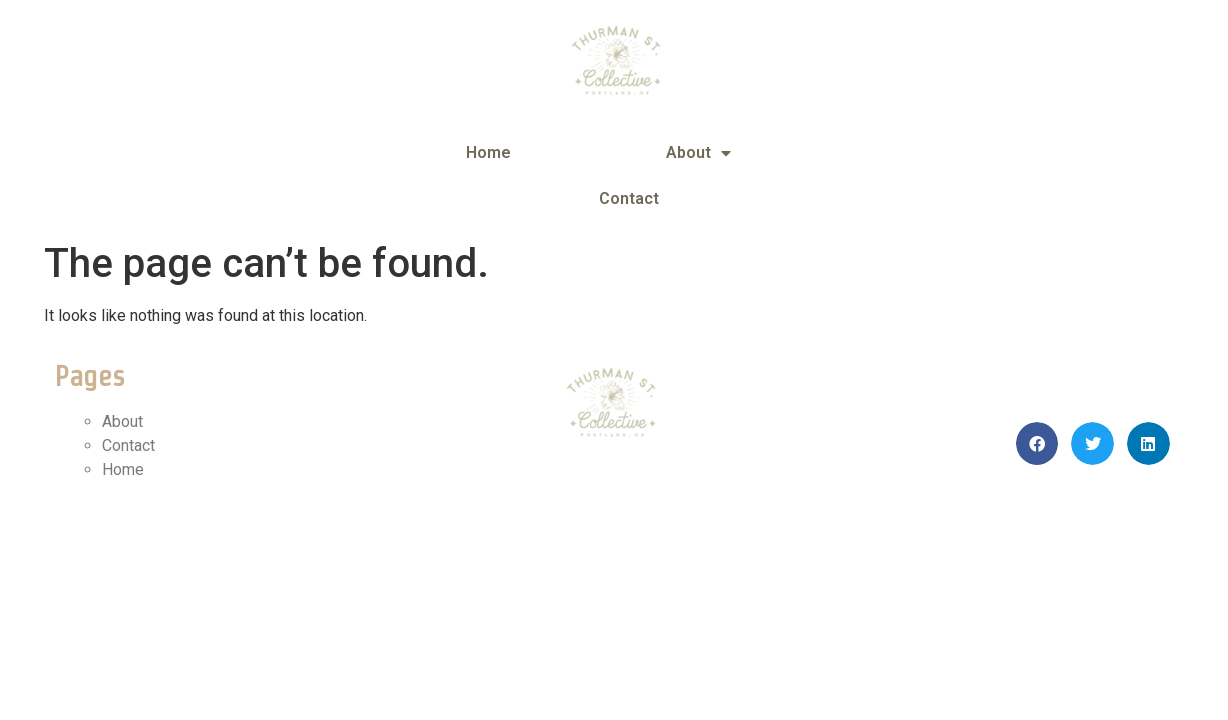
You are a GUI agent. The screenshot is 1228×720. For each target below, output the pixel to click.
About (698, 153)
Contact (629, 198)
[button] (1037, 443)
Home (488, 152)
